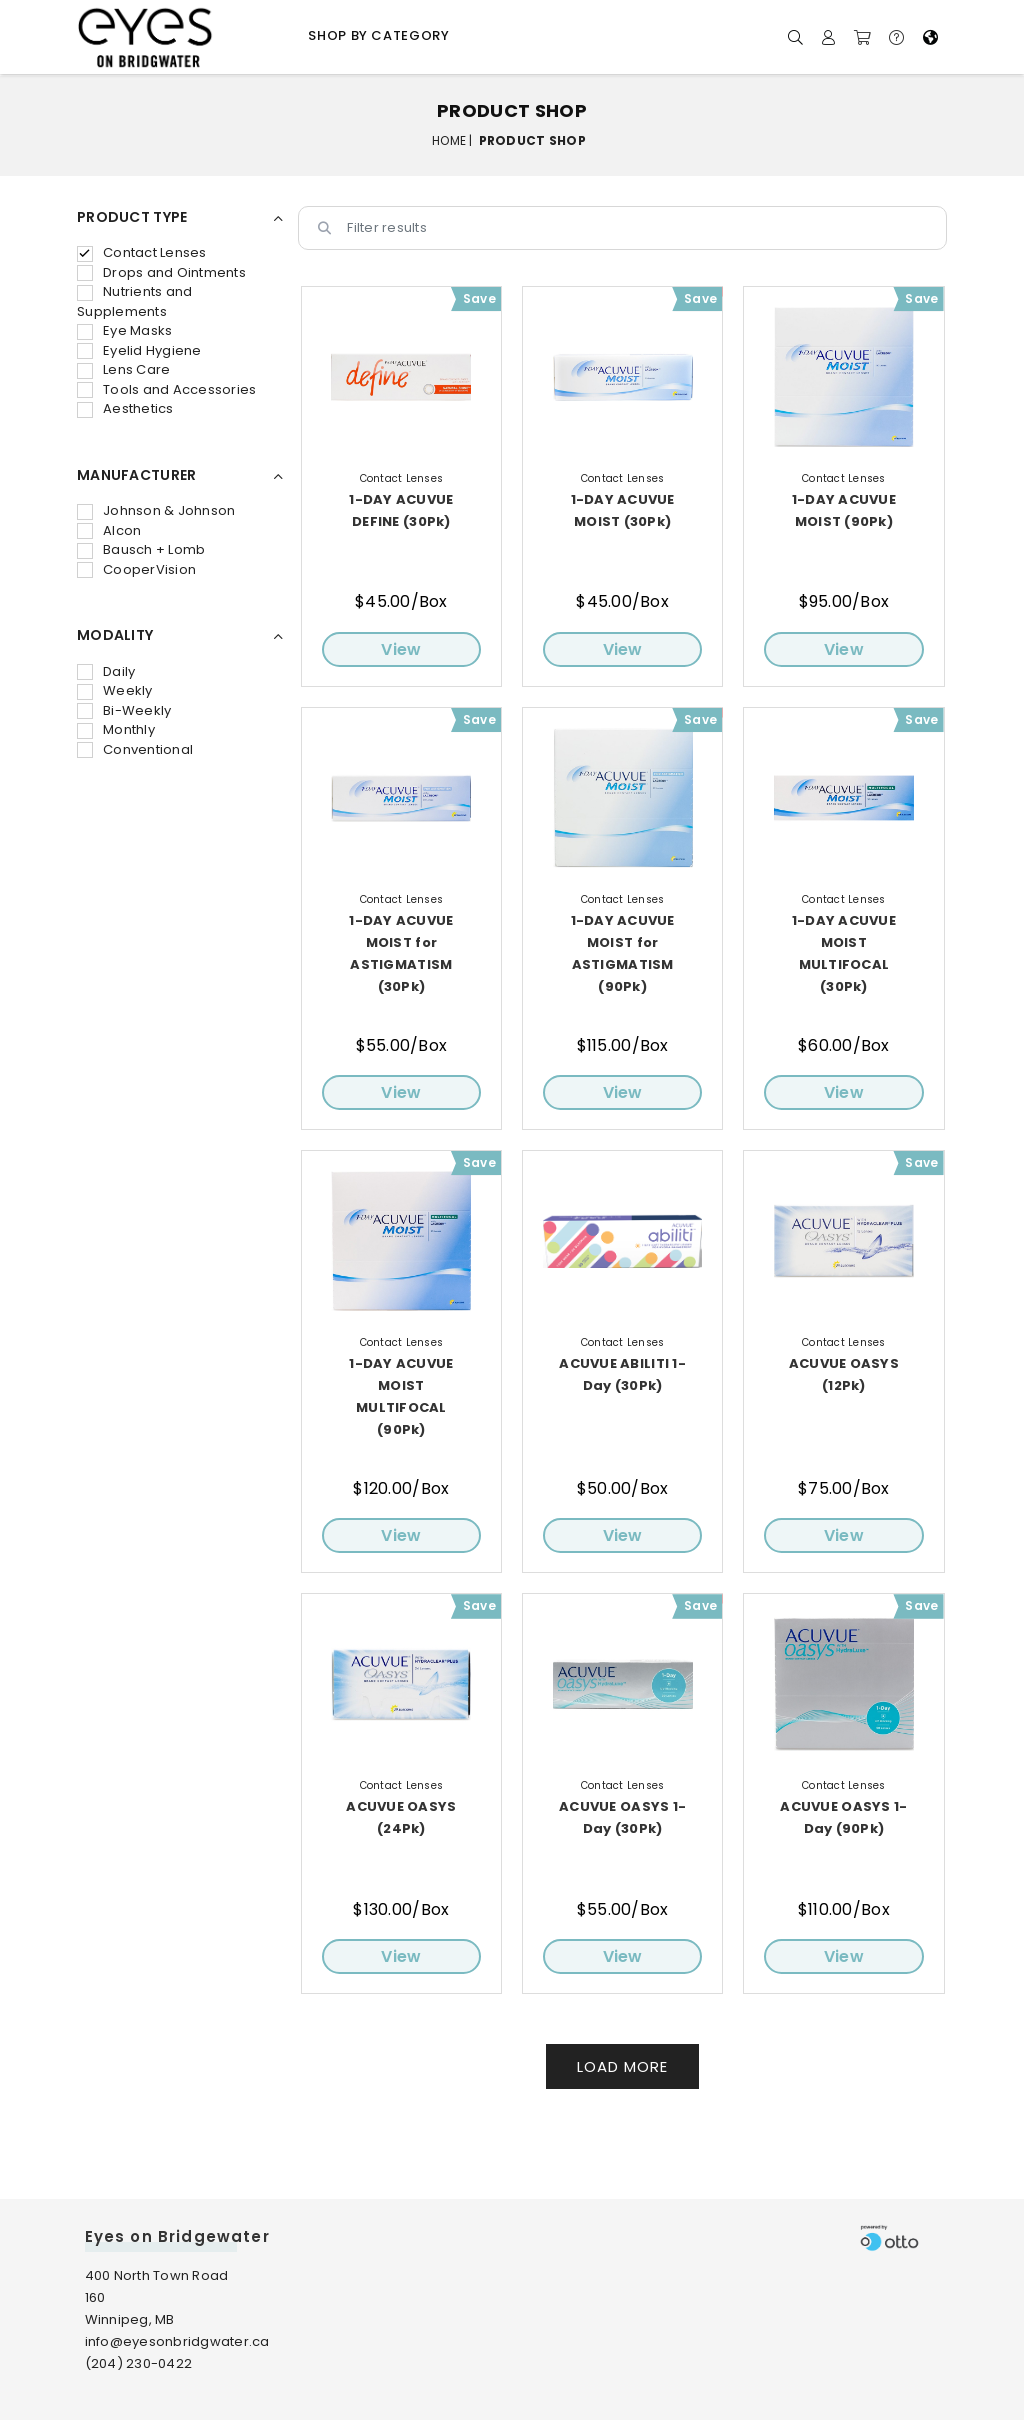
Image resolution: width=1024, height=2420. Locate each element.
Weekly (115, 690)
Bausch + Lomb (141, 549)
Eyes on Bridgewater (177, 2236)
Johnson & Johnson (156, 510)
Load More (622, 2066)
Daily (106, 671)
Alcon (109, 530)
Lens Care (123, 369)
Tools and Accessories (166, 389)
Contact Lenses (142, 252)
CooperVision (136, 569)
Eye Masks (124, 330)
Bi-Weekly (124, 710)
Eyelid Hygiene (139, 350)
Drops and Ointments (161, 272)
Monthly (116, 729)
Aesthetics (125, 408)
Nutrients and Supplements (134, 301)
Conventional (135, 749)
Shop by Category (378, 35)
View (401, 649)
